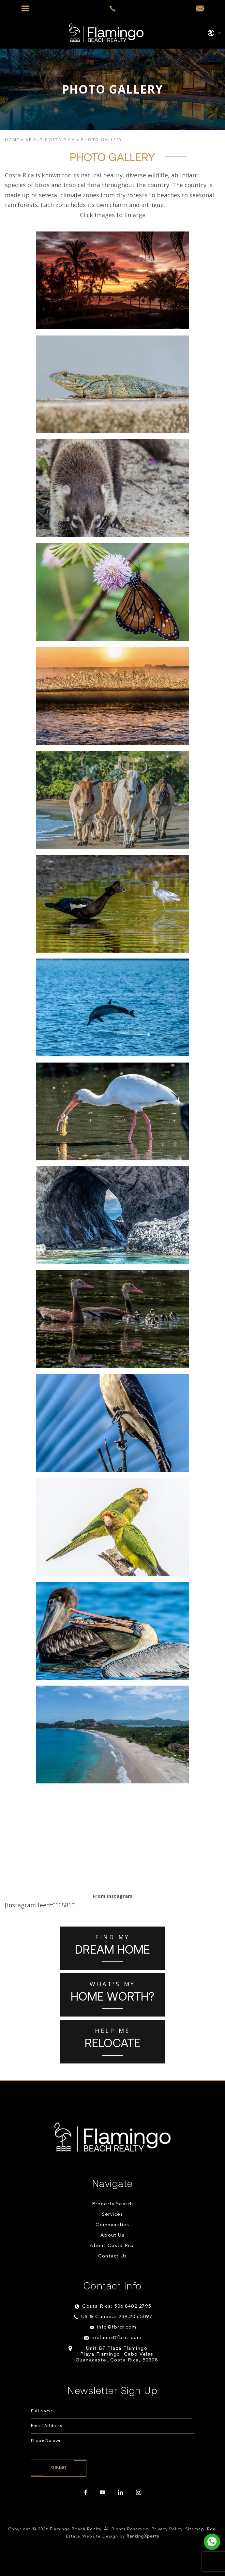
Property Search (112, 2204)
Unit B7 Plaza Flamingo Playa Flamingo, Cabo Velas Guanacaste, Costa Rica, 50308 (117, 2354)
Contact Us (112, 2256)
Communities (112, 2225)
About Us (112, 2235)
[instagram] (138, 2492)
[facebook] (85, 2492)
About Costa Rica (112, 2245)
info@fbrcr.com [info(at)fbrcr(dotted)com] (117, 2327)
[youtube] (102, 2492)
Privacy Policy (167, 2529)
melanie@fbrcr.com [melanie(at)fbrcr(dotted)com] (117, 2337)
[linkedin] (120, 2492)
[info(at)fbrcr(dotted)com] (200, 9)
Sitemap (194, 2529)
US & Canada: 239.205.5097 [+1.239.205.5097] (117, 2317)
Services (112, 2214)
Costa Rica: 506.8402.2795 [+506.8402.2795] (116, 2306)
